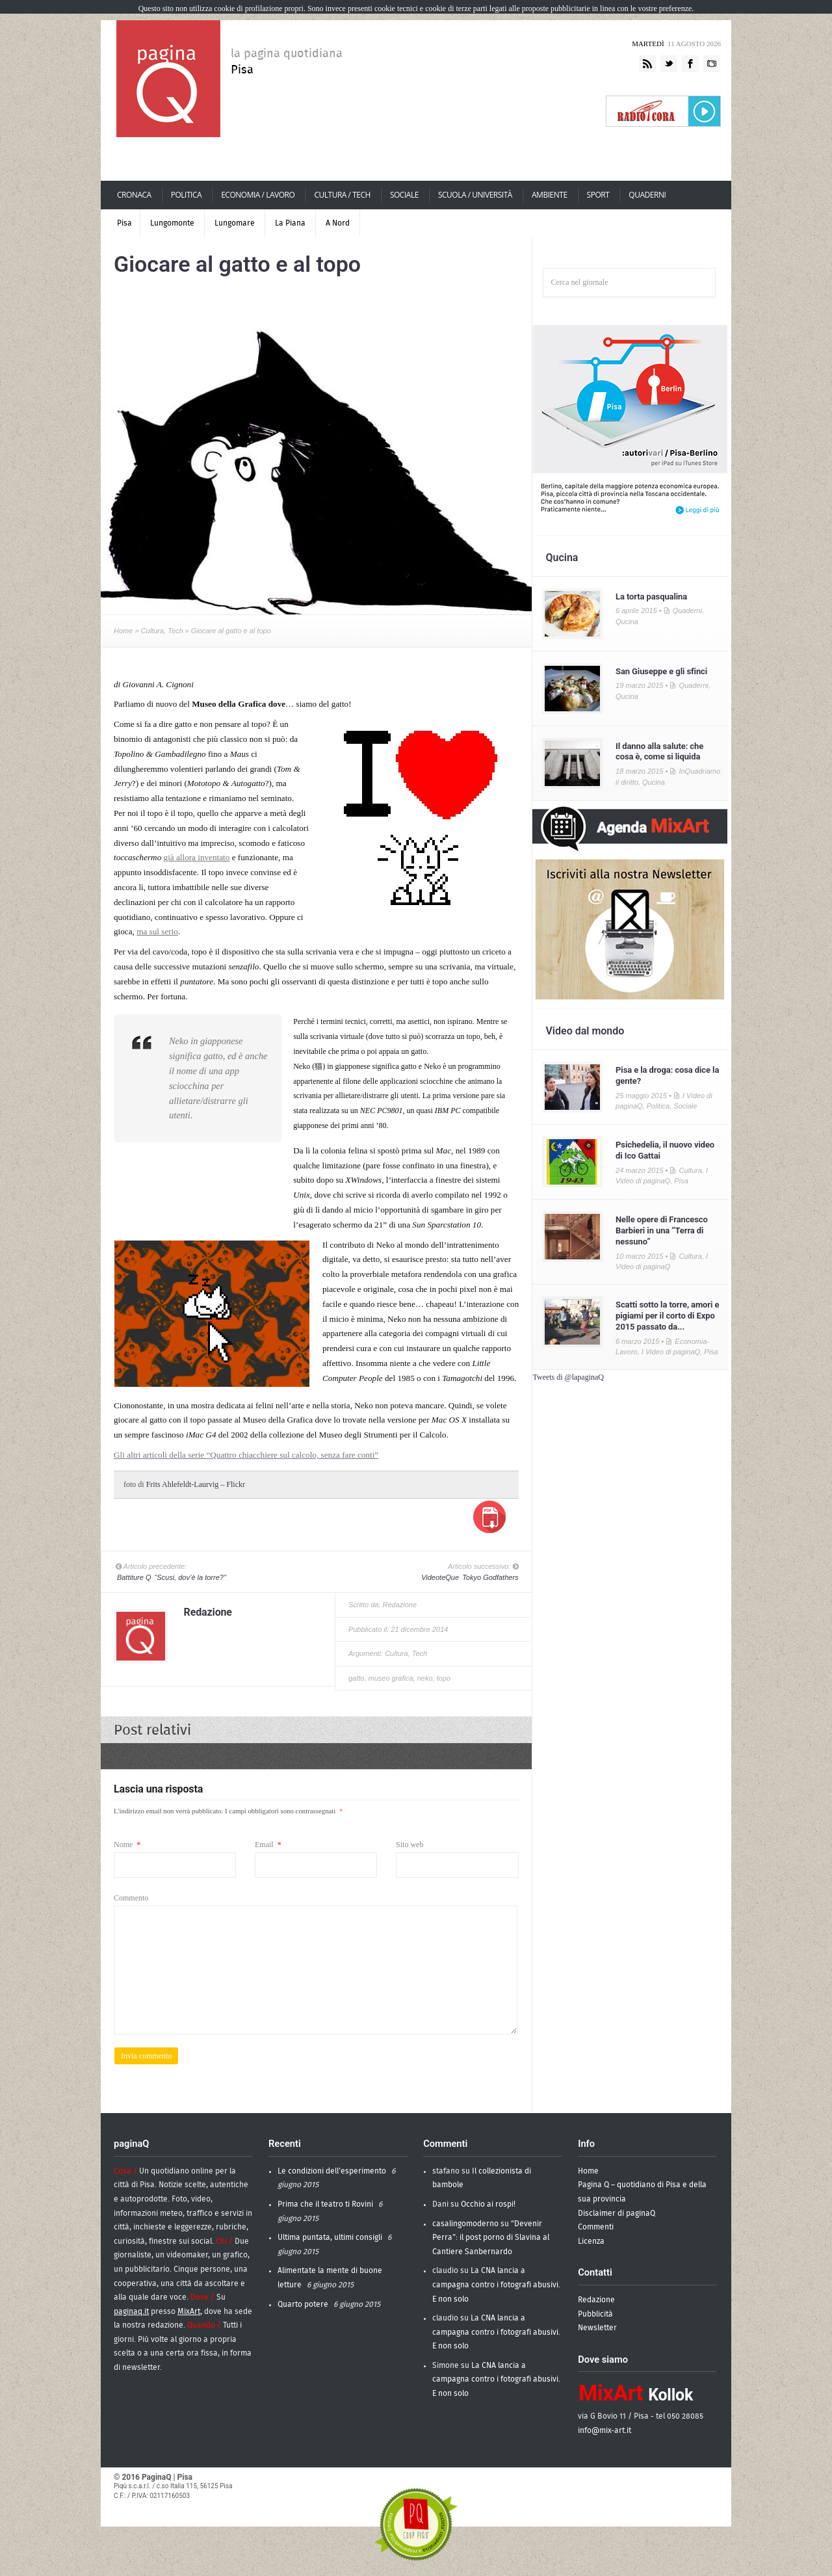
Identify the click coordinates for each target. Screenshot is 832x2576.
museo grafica (391, 1678)
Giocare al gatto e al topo (237, 264)
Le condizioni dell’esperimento (332, 2171)
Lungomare (234, 223)
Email (268, 1844)
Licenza (591, 2241)
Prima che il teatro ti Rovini (325, 2204)
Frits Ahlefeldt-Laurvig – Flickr (195, 1484)
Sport (598, 194)
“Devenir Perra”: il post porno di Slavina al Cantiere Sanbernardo (490, 2237)
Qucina (561, 557)
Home (123, 631)
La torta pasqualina (651, 596)
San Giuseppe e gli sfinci (661, 671)
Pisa (124, 223)
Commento (131, 1897)
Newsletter (597, 2328)
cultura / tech (341, 194)
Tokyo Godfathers (469, 1577)
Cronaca (134, 194)
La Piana (290, 223)
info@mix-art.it (604, 2430)
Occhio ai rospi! (488, 2204)
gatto (356, 1678)
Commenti (596, 2227)
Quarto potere (303, 2304)
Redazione (208, 1612)
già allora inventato (197, 857)
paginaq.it (131, 2311)
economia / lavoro (257, 194)
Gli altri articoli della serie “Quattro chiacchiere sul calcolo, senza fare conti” (246, 1455)
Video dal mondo (584, 1031)
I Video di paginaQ (671, 1352)
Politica (186, 194)
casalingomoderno (465, 2224)
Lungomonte (172, 223)
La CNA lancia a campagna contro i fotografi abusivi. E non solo (496, 2284)
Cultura (152, 631)
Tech (175, 631)
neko (425, 1678)
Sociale (404, 194)
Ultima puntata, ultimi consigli (330, 2237)
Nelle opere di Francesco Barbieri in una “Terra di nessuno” (662, 1230)
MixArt (188, 2311)
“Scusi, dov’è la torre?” (171, 1577)
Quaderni (647, 194)
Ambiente (548, 194)
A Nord (338, 223)
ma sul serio (157, 931)
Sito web (409, 1844)
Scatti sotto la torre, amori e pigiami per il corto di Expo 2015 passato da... (667, 1316)
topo (443, 1678)
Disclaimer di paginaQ (616, 2213)
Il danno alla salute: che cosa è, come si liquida (659, 751)
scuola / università (475, 194)
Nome (127, 1844)
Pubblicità (595, 2314)
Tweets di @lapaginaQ (568, 1377)
